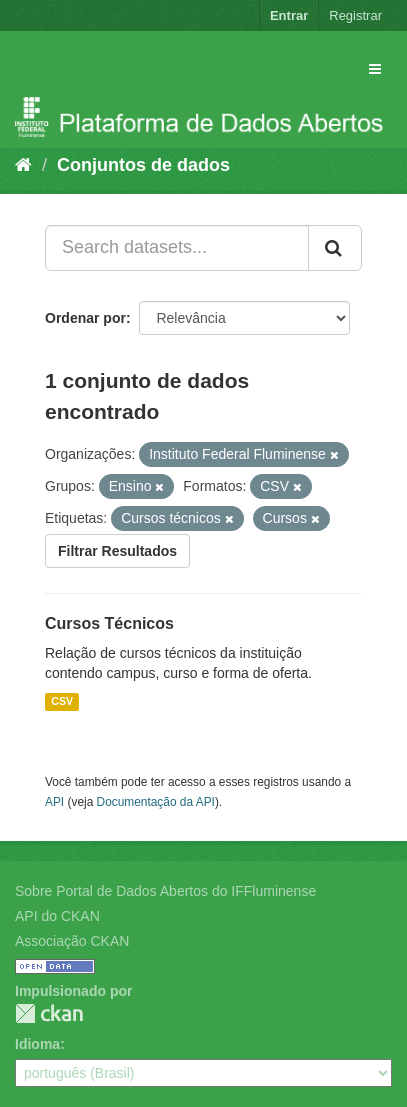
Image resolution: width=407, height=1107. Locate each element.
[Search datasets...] (177, 248)
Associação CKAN (72, 941)
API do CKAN (57, 916)
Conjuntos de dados (143, 165)
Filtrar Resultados (117, 551)
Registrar (355, 15)
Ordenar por (85, 318)
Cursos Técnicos (109, 623)
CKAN (49, 1013)
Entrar (289, 15)
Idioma (37, 1044)
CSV (62, 702)
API (54, 802)
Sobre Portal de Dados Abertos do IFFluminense (165, 891)
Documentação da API (156, 802)
